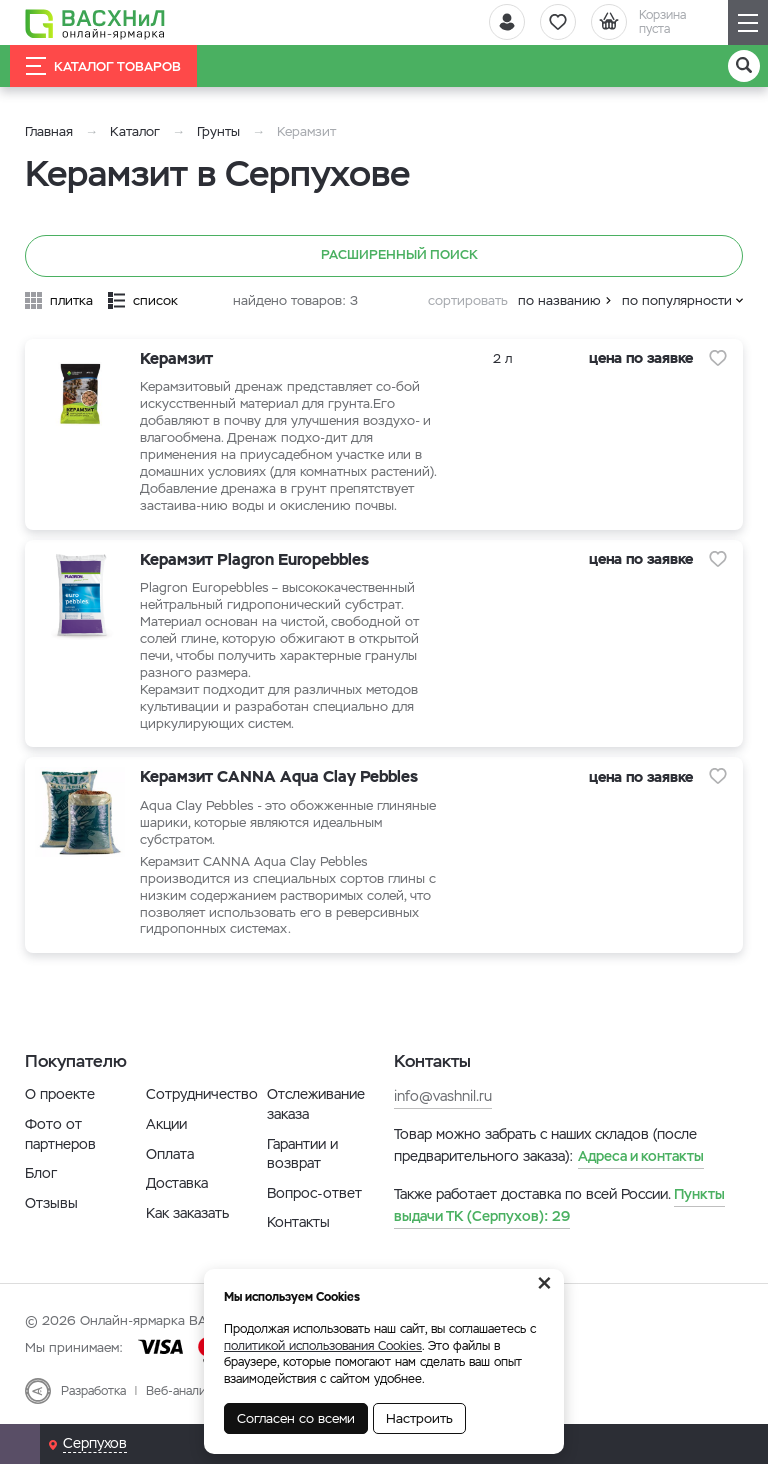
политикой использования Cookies (323, 1346)
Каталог (135, 131)
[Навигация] (748, 22)
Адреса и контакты (641, 1156)
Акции (166, 1124)
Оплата (170, 1154)
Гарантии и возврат (302, 1154)
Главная (49, 131)
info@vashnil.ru (443, 1096)
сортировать (468, 300)
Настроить (419, 1418)
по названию (559, 300)
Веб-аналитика (188, 1391)
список (155, 300)
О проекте (60, 1094)
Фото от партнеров (60, 1134)
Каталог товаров (103, 66)
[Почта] (20, 1444)
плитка (71, 300)
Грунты (218, 131)
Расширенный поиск (384, 256)
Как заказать (187, 1213)
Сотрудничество (202, 1094)
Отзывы (51, 1203)
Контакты (298, 1222)
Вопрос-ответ (314, 1193)
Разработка (93, 1391)
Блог (41, 1173)
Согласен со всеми (296, 1418)
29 (559, 1205)
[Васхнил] (95, 23)
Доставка (177, 1183)
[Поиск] (744, 66)
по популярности (677, 300)
